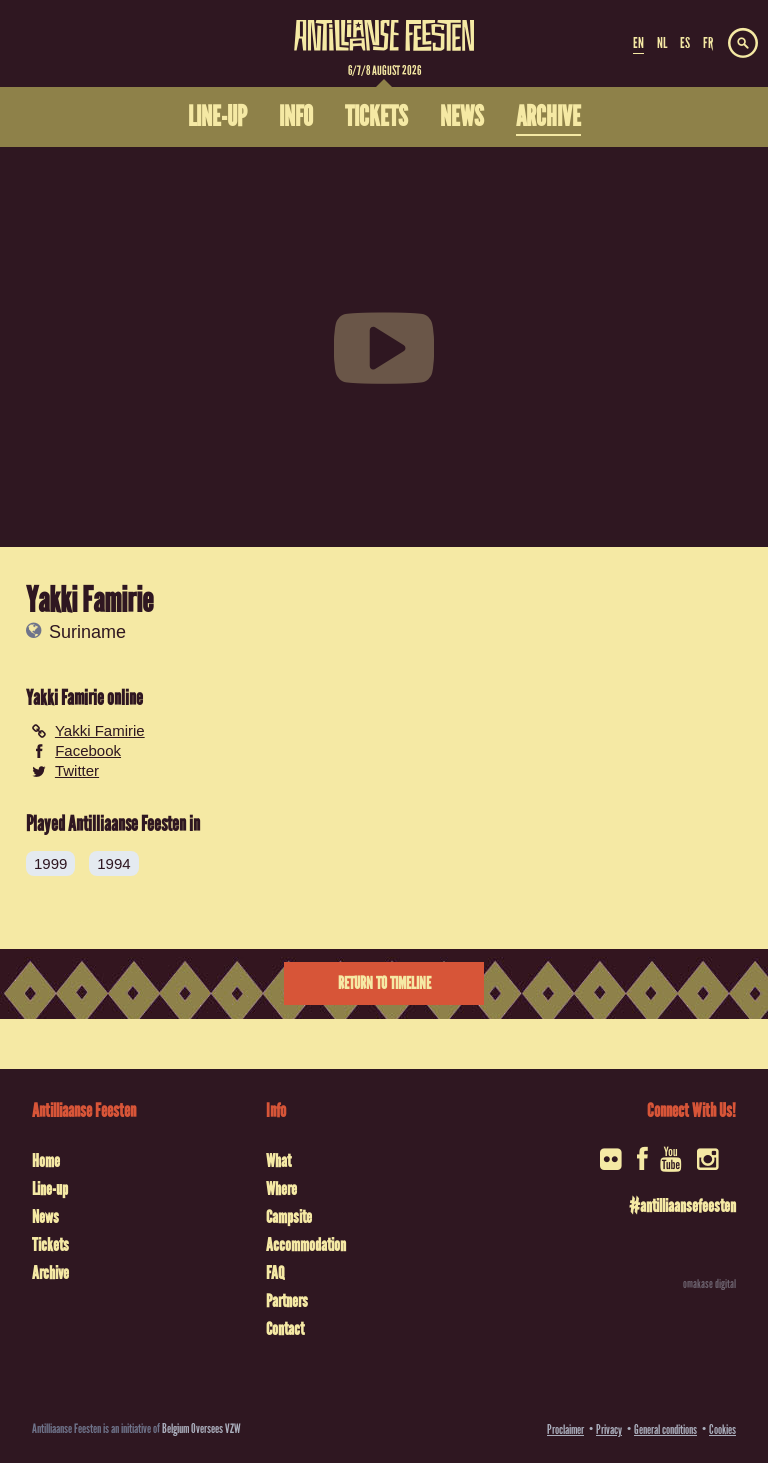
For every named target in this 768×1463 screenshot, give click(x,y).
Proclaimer (565, 1429)
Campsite (289, 1217)
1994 (113, 863)
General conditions (665, 1429)
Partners (287, 1301)
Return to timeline (384, 983)
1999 (50, 863)
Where (281, 1189)
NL (662, 43)
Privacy (609, 1429)
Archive (50, 1273)
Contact (285, 1329)
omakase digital (709, 1284)
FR (708, 43)
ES (685, 43)
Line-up (50, 1189)
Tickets (50, 1245)
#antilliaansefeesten (682, 1206)
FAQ (275, 1273)
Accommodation (306, 1245)
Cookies (722, 1429)
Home (46, 1161)
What (278, 1161)
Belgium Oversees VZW (201, 1428)
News (45, 1217)
